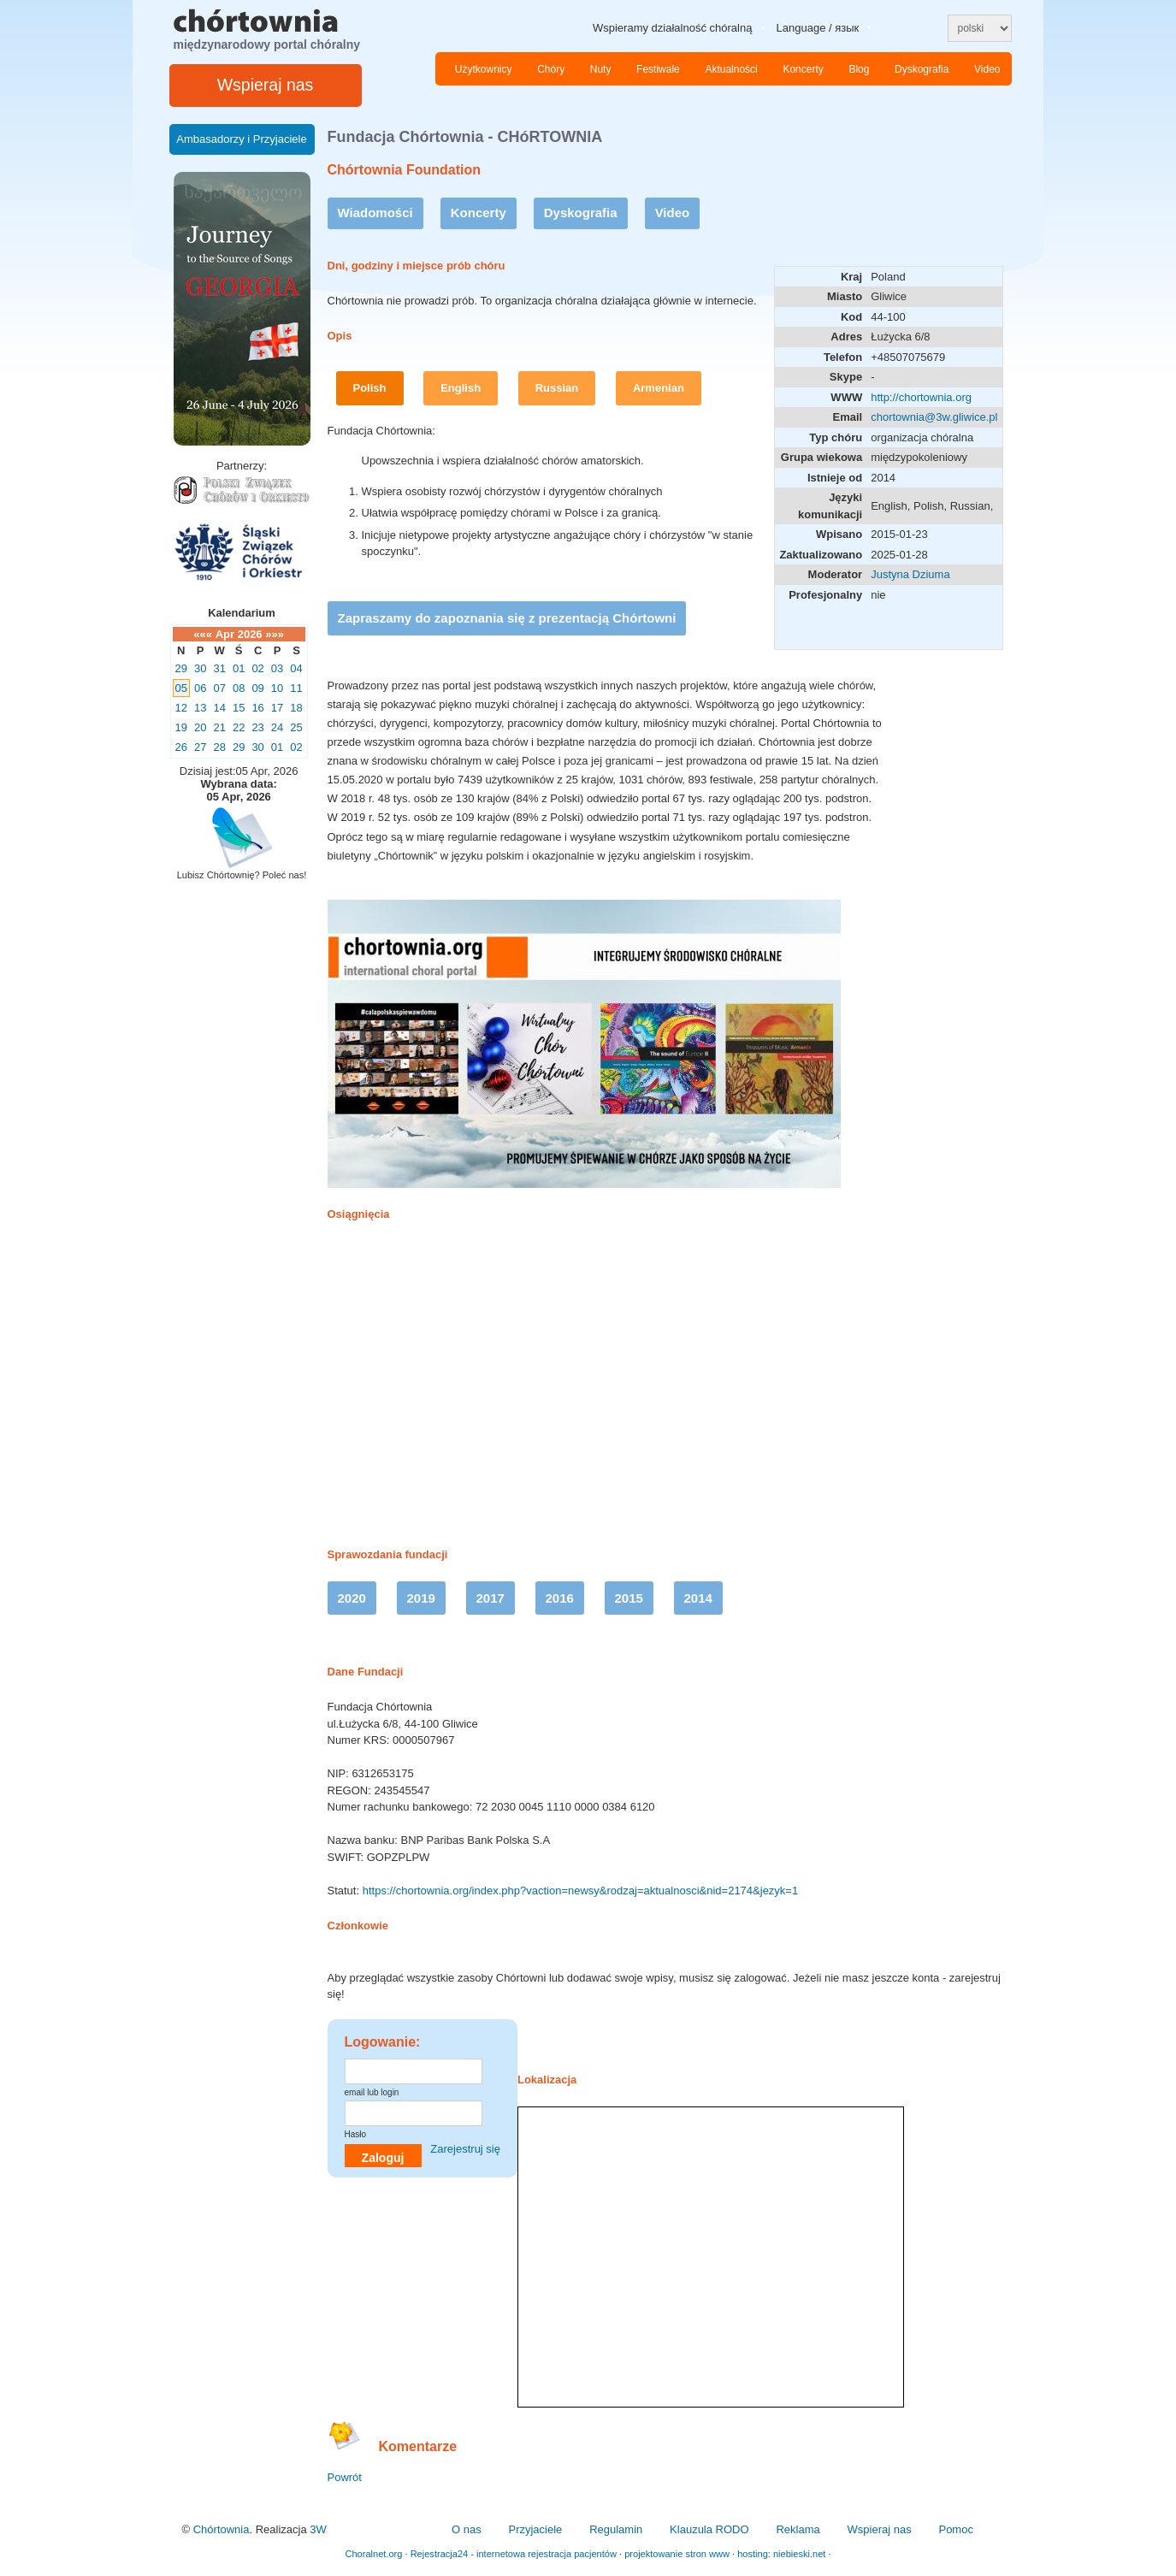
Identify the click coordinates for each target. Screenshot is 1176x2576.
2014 (698, 1598)
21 (219, 727)
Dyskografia (921, 69)
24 (277, 727)
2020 (352, 1598)
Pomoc (955, 2529)
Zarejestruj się (465, 2148)
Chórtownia (221, 2529)
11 (296, 688)
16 (257, 707)
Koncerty (803, 69)
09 (257, 688)
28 (219, 747)
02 (257, 668)
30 (200, 668)
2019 (421, 1598)
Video (987, 69)
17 (277, 707)
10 (277, 688)
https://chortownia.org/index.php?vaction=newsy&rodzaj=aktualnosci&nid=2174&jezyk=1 (581, 1890)
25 (296, 727)
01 (239, 668)
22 (239, 727)
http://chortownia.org (921, 397)
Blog (858, 69)
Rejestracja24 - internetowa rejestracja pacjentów (514, 2554)
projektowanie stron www (677, 2554)
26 (181, 747)
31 (219, 668)
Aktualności (731, 69)
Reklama (797, 2529)
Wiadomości (375, 212)
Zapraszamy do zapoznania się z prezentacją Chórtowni (507, 618)
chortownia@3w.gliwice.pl (934, 417)
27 (200, 747)
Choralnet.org (373, 2554)
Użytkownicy (483, 69)
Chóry (550, 69)
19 (181, 727)
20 (200, 727)
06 (200, 688)
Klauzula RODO (709, 2529)
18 (296, 707)
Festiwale (658, 69)
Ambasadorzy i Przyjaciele (241, 139)
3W (318, 2529)
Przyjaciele (535, 2529)
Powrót (345, 2477)
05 (181, 688)
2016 (560, 1598)
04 (296, 668)
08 (239, 688)
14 (219, 707)
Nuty (601, 69)
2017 (490, 1598)
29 (181, 668)
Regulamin (615, 2529)
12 (181, 707)
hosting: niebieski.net (781, 2554)
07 (219, 688)
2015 (629, 1598)
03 (277, 668)
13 (200, 707)
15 (239, 707)
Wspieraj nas (265, 84)
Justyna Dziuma (910, 574)
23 (257, 727)
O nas (467, 2529)
